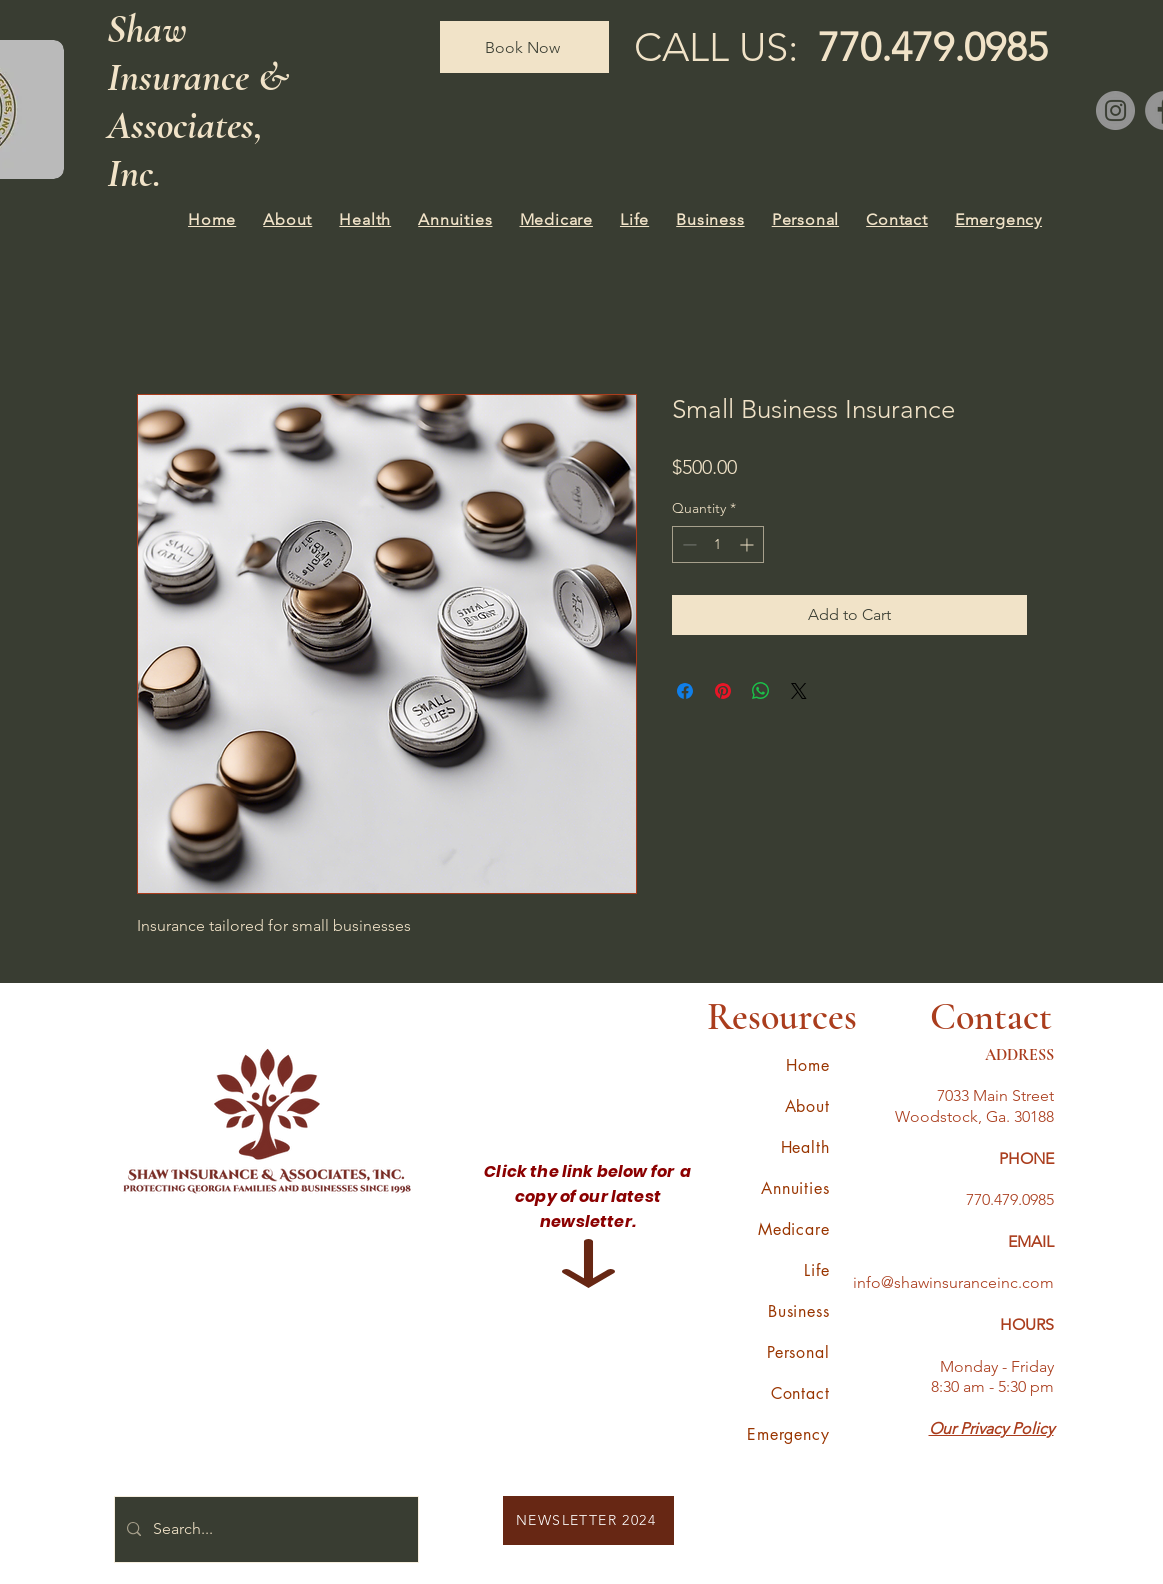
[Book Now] (524, 47)
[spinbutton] (718, 544)
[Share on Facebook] (685, 691)
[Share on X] (799, 691)
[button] (288, 219)
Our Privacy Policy (991, 1428)
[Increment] (748, 544)
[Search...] (264, 1529)
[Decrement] (687, 544)
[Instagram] (1115, 110)
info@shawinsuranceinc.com (953, 1282)
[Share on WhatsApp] (761, 691)
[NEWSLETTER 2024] (588, 1520)
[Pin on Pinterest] (723, 691)
